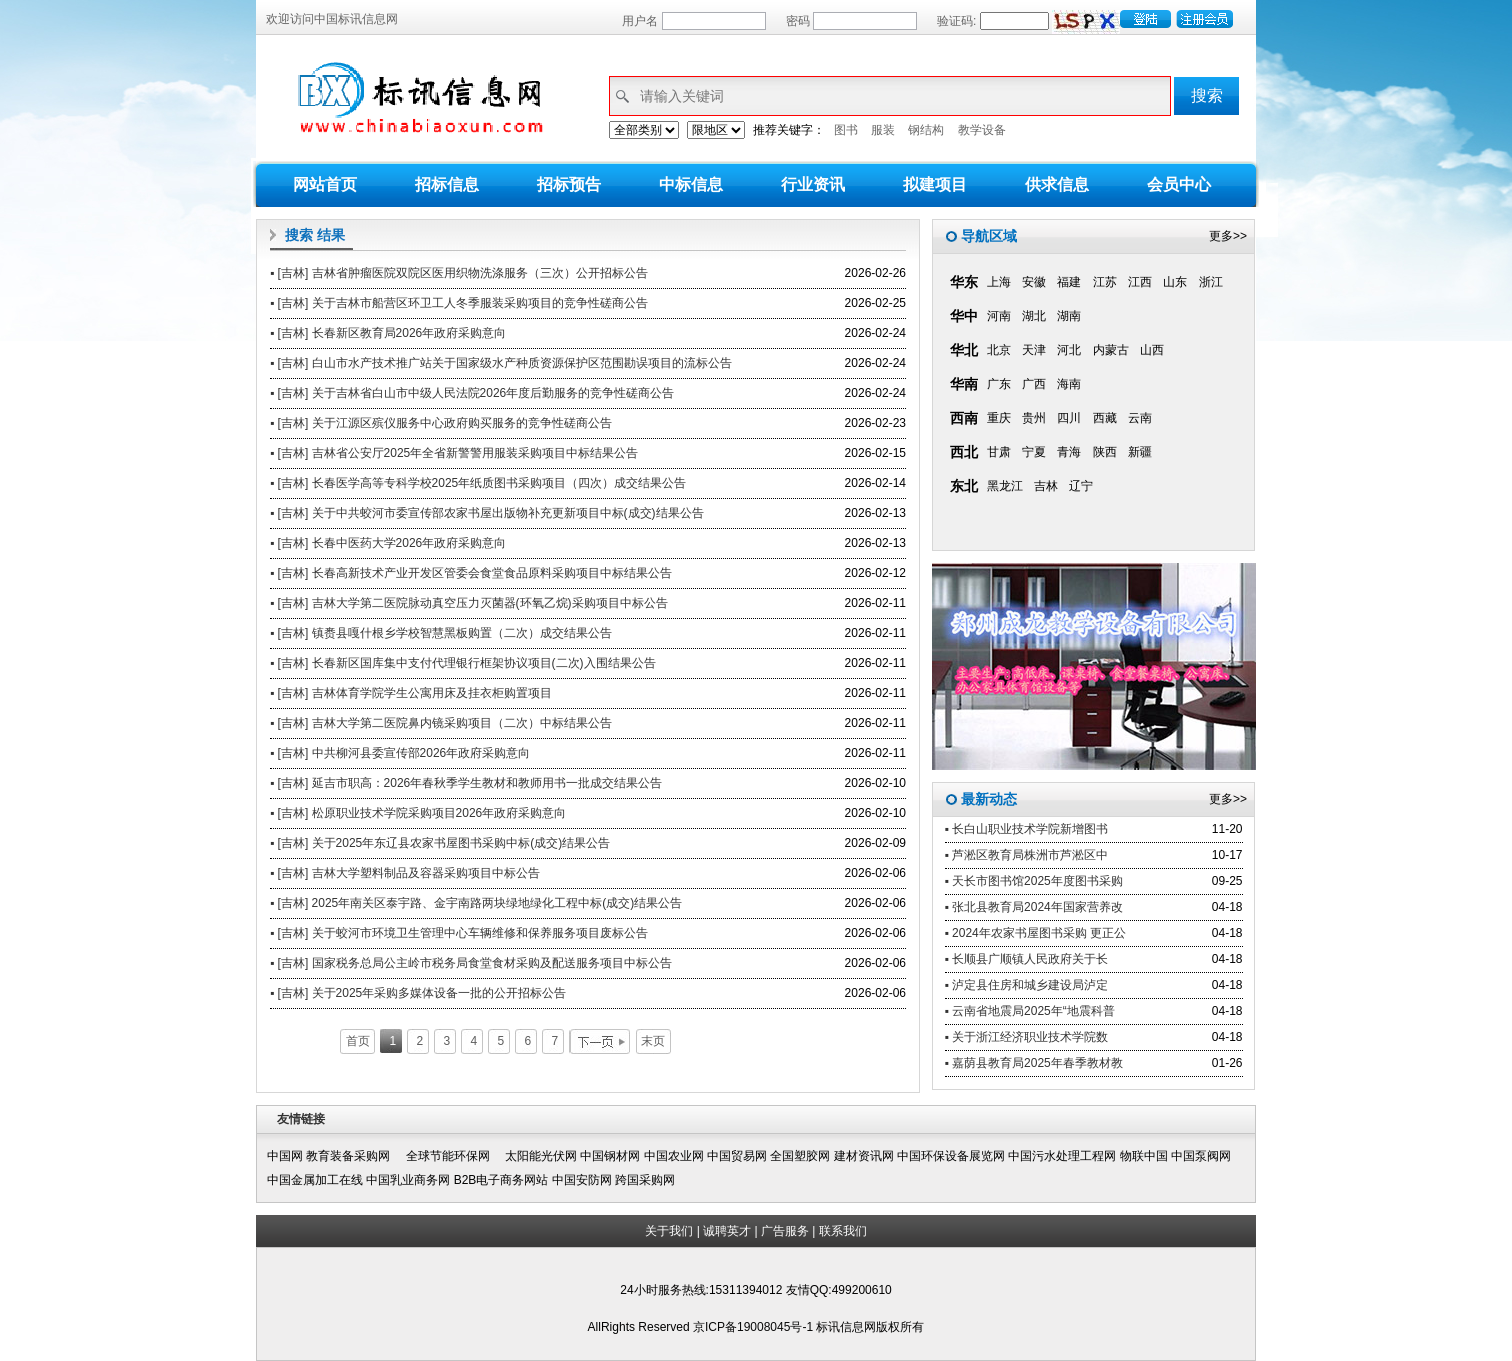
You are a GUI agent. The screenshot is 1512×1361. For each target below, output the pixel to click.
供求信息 (1057, 184)
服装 (883, 130)
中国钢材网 (610, 1156)
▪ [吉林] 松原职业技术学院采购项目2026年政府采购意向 (418, 813)
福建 (1069, 282)
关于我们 (669, 1231)
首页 (358, 1041)
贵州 (1034, 418)
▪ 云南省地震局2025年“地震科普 (1030, 1011)
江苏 (1105, 282)
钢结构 (926, 130)
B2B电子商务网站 (501, 1180)
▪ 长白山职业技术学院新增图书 (1027, 829)
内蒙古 (1111, 350)
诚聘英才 (727, 1231)
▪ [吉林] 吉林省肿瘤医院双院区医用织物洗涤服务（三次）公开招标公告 (459, 273)
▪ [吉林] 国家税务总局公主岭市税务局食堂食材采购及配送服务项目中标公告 (471, 963)
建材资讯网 (864, 1156)
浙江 (1211, 282)
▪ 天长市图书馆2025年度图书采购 (1034, 881)
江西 (1140, 282)
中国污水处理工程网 (1062, 1156)
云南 (1140, 418)
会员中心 (1179, 184)
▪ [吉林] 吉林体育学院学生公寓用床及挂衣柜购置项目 (411, 693)
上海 (999, 282)
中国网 (285, 1156)
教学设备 (982, 130)
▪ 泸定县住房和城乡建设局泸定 (1027, 985)
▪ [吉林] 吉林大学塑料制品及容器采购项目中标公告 (405, 873)
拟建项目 (935, 184)
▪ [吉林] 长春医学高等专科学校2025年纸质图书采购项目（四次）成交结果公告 (478, 483)
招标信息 (447, 184)
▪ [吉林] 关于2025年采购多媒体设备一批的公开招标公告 (418, 993)
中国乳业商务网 (408, 1180)
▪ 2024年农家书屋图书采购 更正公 (1036, 933)
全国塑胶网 (800, 1156)
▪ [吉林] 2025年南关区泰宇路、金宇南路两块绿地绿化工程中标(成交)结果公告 (476, 903)
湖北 (1034, 316)
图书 (846, 130)
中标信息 (691, 184)
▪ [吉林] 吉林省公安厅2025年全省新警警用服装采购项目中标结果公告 (454, 453)
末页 (653, 1041)
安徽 (1034, 282)
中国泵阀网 (1201, 1156)
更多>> (1228, 236)
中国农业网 (674, 1156)
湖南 (1069, 316)
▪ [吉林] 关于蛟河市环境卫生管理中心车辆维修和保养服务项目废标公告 (459, 933)
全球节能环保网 (454, 1156)
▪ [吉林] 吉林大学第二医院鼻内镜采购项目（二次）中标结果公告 (441, 723)
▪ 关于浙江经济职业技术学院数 (1027, 1037)
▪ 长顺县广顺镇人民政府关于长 (1027, 959)
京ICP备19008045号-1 (754, 1327)
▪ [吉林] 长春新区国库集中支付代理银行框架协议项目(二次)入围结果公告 (463, 663)
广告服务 (785, 1231)
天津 (1034, 350)
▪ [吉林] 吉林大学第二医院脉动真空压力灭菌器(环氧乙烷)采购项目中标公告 (469, 603)
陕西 (1105, 452)
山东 (1175, 282)
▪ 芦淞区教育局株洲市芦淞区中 (1027, 855)
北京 (999, 350)
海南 (1069, 384)
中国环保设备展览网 (951, 1156)
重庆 (999, 418)
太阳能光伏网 (541, 1156)
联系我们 (843, 1231)
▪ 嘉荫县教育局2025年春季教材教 (1034, 1063)
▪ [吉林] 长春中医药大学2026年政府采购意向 (388, 543)
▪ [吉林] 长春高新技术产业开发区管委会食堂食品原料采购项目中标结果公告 (471, 573)
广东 (999, 384)
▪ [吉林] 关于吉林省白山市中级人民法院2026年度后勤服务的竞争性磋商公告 (472, 393)
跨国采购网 (645, 1180)
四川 (1069, 418)
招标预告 (569, 184)
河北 (1069, 350)
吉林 (1046, 486)
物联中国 (1144, 1156)
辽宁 (1081, 486)
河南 (999, 316)
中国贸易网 (737, 1156)
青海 (1069, 452)
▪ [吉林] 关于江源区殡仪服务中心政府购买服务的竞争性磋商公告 (441, 423)
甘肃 (999, 452)
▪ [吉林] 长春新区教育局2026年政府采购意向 (388, 333)
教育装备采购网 (354, 1156)
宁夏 (1034, 452)
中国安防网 (582, 1180)
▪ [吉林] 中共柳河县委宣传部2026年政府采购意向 (400, 753)
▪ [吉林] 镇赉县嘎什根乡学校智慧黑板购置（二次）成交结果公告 (441, 633)
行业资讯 (813, 184)
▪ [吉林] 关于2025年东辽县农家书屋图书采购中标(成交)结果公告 (440, 843)
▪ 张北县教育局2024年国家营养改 (1034, 907)
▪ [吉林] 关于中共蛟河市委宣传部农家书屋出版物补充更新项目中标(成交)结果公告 (487, 513)
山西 (1152, 350)
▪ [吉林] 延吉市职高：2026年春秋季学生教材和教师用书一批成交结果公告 (466, 783)
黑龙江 (1005, 486)
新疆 (1140, 452)
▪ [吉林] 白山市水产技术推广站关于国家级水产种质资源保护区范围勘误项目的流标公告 (501, 363)
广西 (1034, 384)
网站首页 (325, 184)
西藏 (1105, 418)
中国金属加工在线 (315, 1180)
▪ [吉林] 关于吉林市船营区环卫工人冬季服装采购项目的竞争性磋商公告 (459, 303)
